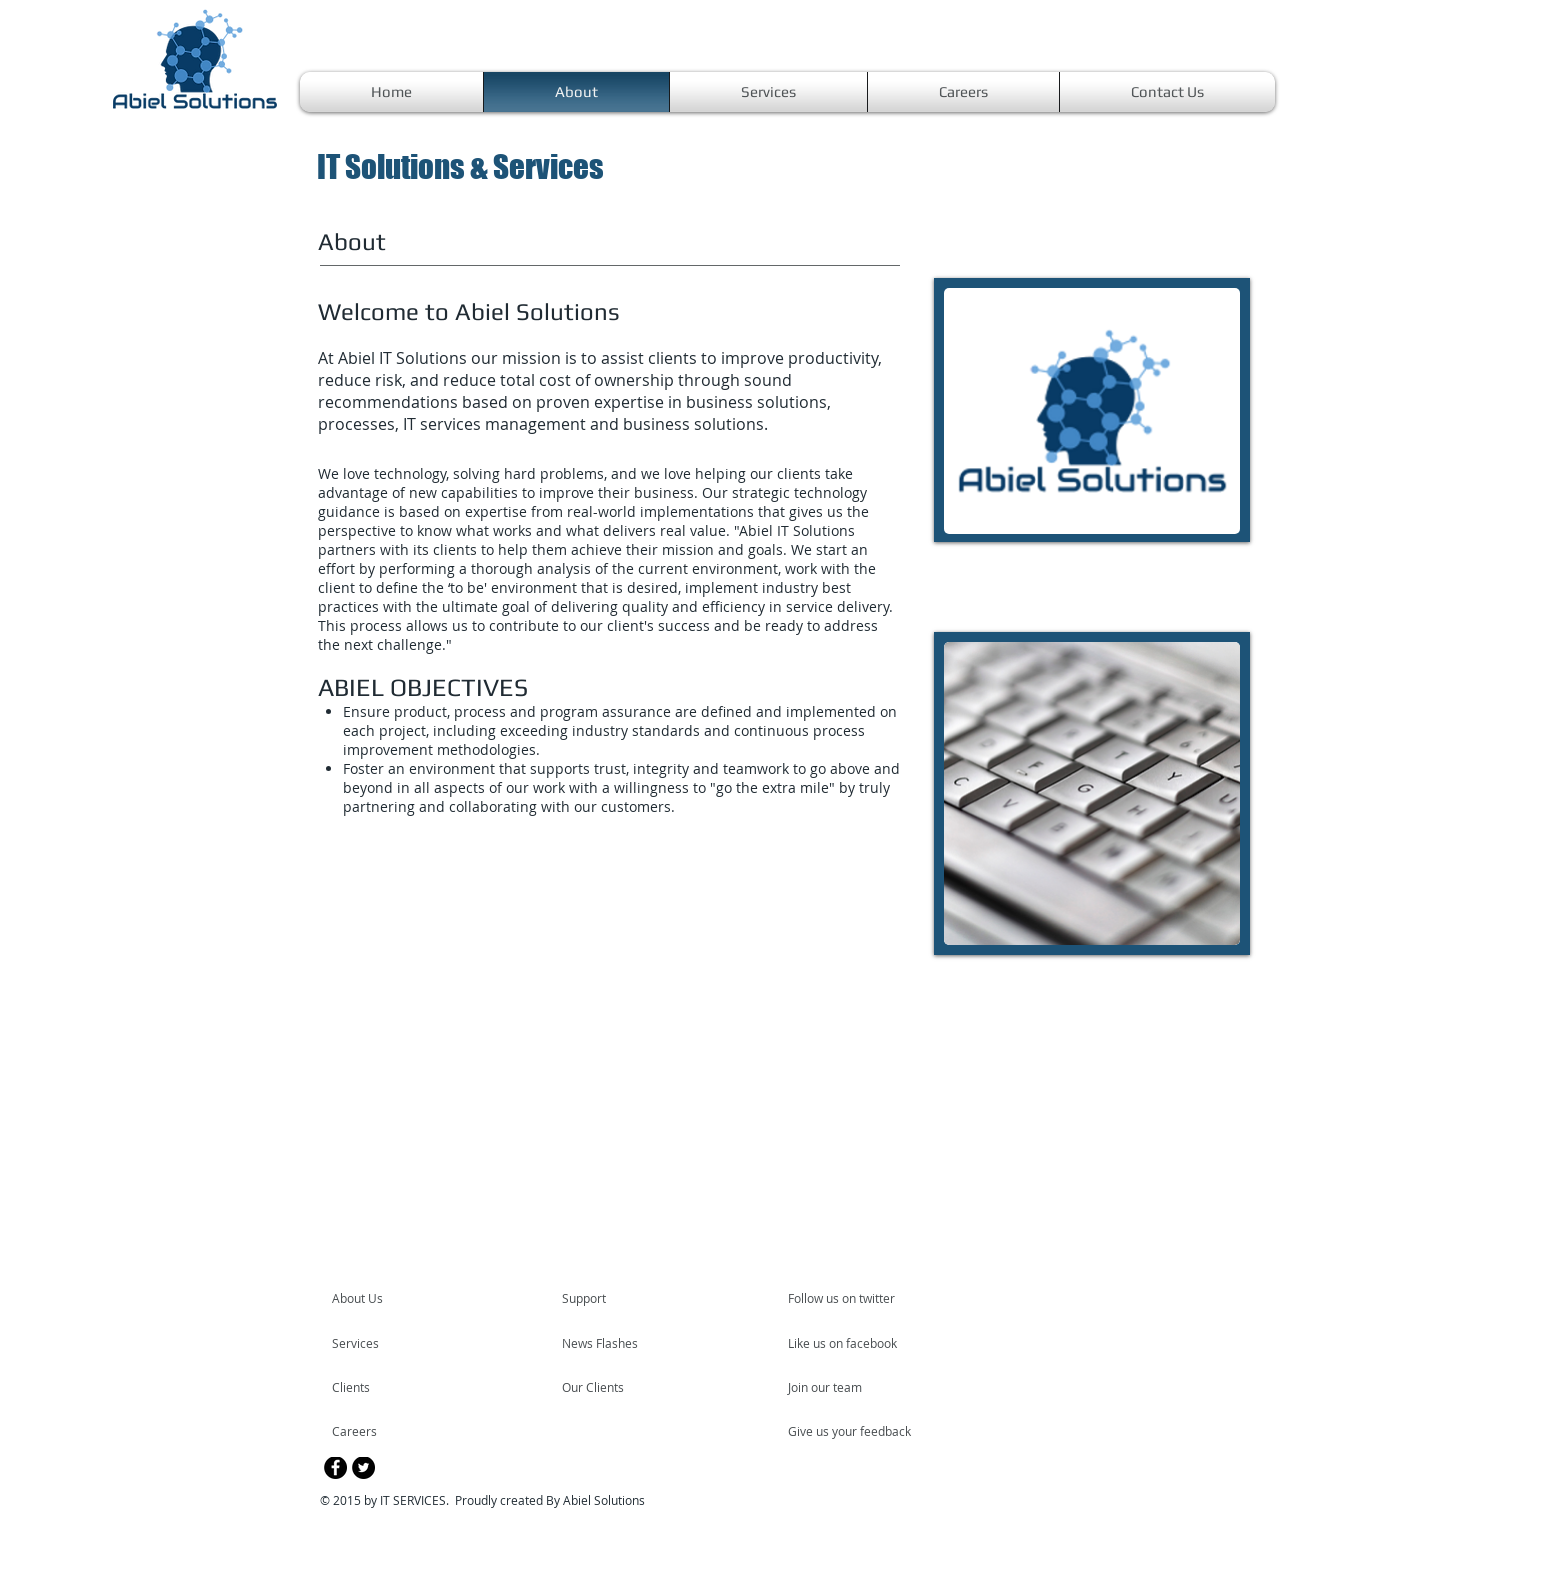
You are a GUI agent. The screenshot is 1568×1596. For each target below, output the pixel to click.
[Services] (389, 1343)
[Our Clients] (616, 1387)
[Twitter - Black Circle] (363, 1467)
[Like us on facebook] (848, 1343)
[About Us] (408, 1298)
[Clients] (386, 1387)
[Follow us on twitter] (843, 1298)
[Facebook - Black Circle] (335, 1467)
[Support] (609, 1298)
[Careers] (385, 1431)
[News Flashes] (619, 1343)
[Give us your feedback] (860, 1431)
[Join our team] (842, 1387)
